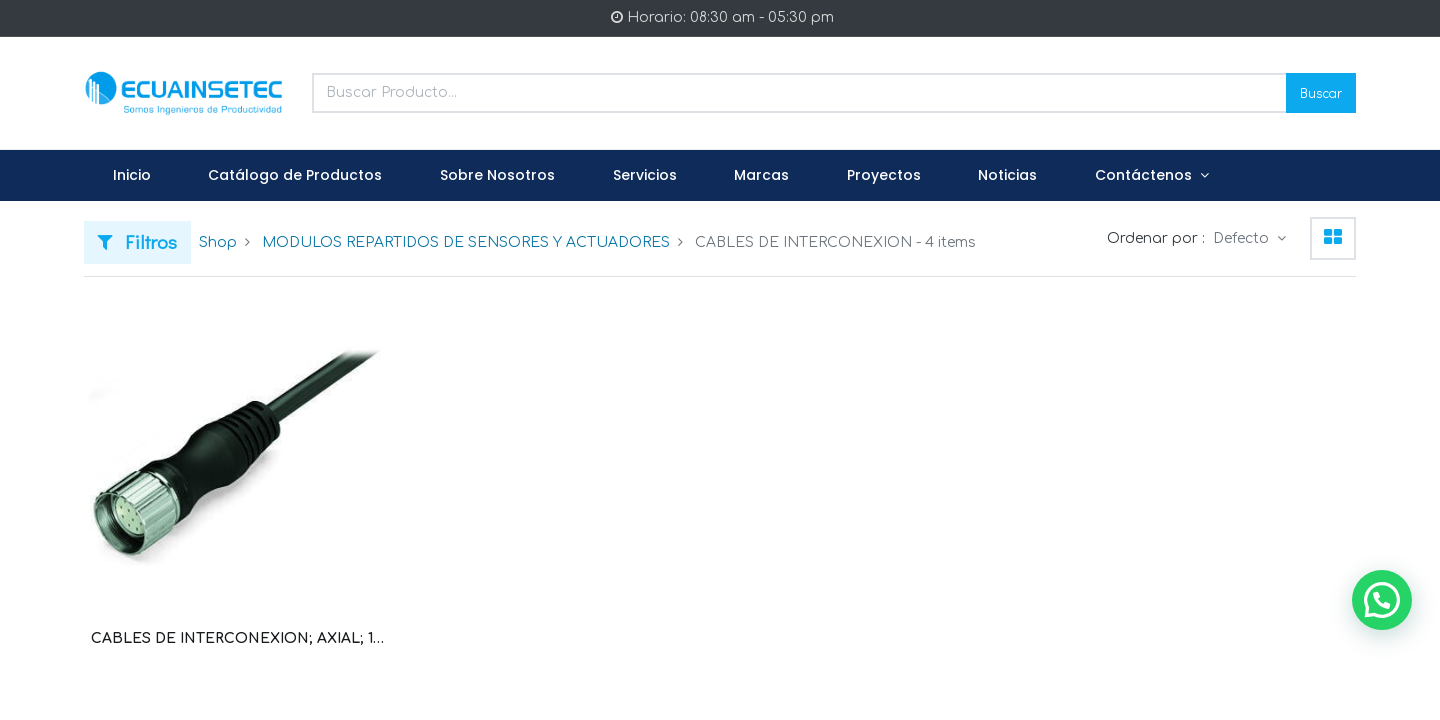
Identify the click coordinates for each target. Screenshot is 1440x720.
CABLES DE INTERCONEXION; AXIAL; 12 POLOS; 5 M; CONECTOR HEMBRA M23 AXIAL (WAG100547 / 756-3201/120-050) (238, 638)
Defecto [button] (1243, 238)
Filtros (137, 241)
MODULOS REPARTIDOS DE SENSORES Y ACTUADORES (466, 242)
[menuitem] (132, 176)
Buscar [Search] (1321, 92)
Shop (218, 242)
